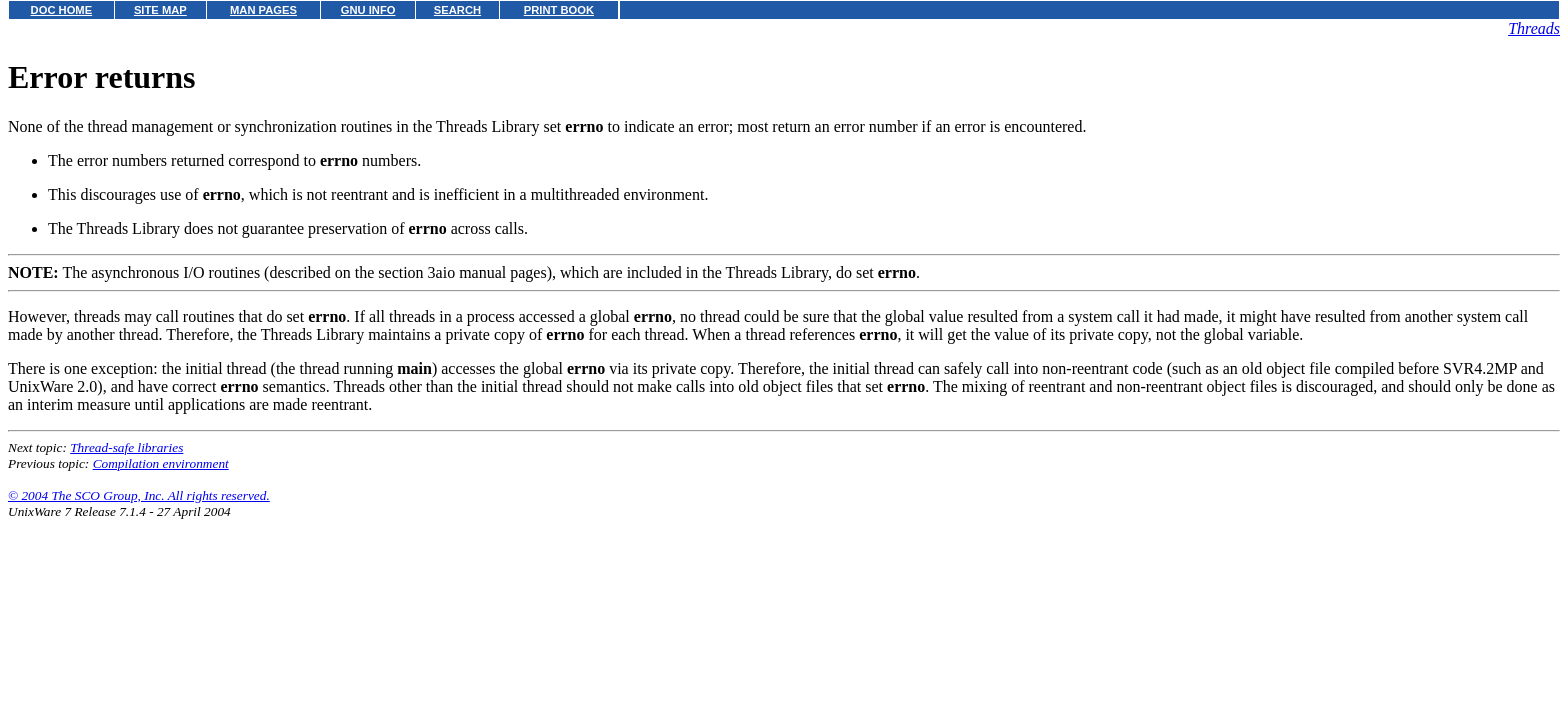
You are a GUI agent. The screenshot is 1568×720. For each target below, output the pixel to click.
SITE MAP (160, 10)
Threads (1534, 28)
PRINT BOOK (559, 10)
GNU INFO (368, 10)
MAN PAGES (263, 10)
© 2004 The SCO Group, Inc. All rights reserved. (139, 495)
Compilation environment (161, 463)
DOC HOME (62, 10)
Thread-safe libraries (126, 447)
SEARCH (457, 10)
